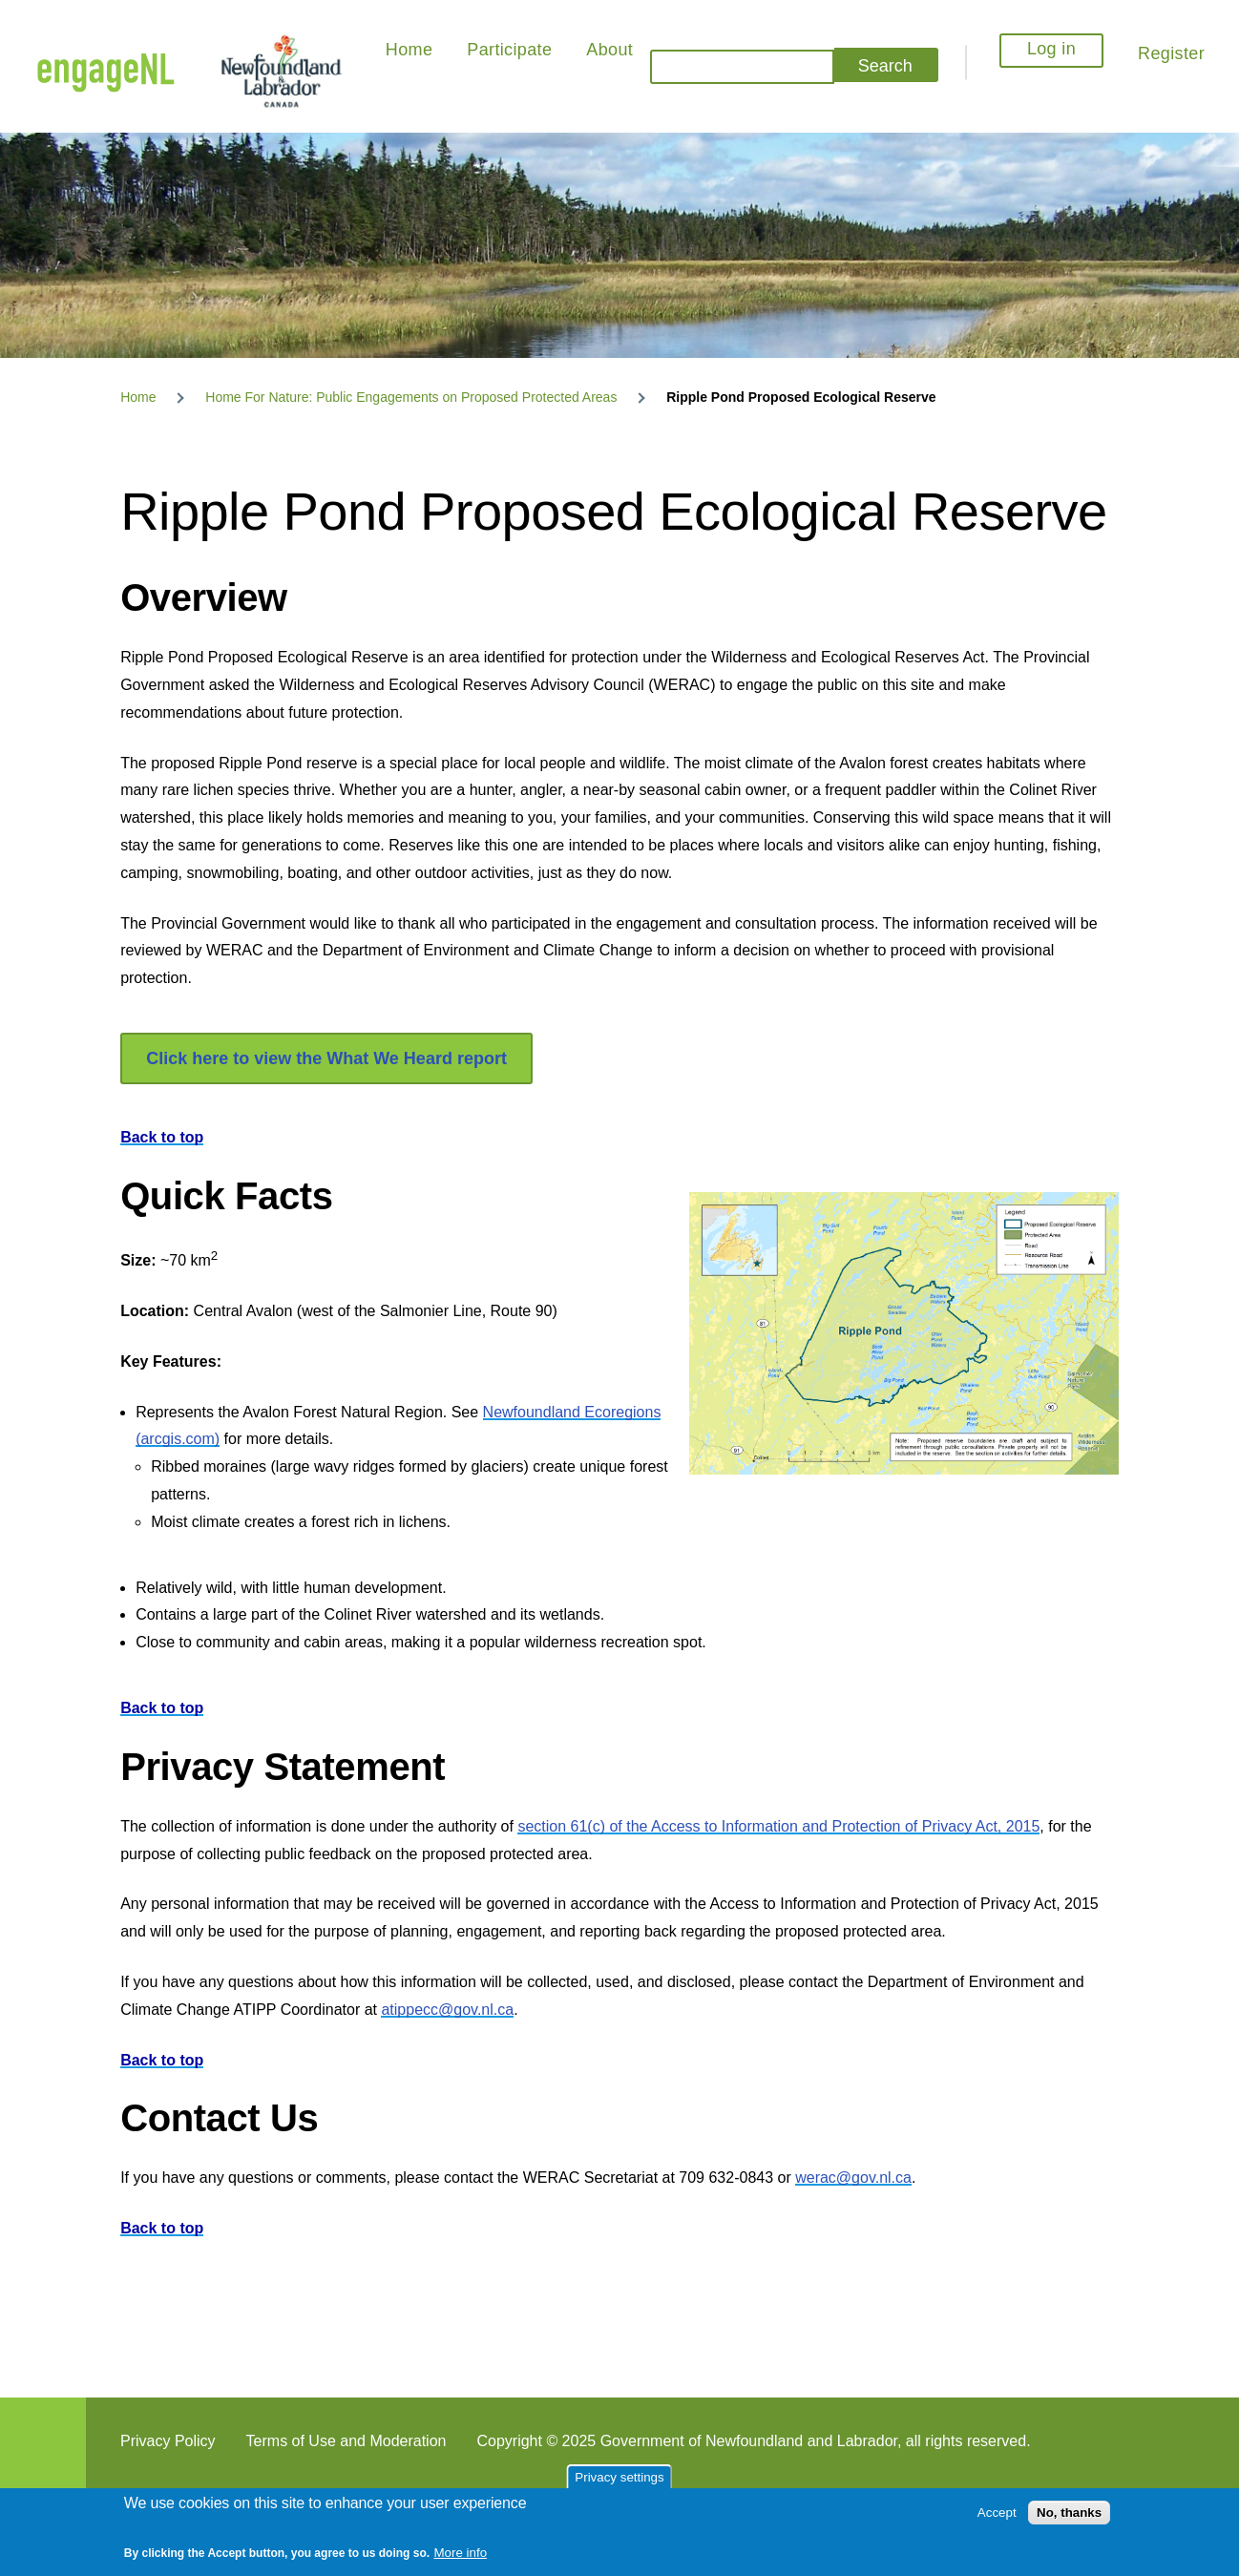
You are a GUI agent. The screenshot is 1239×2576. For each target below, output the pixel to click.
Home (138, 397)
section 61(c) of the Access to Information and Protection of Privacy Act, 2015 (778, 1826)
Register (1171, 53)
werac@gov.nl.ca (853, 2177)
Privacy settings (619, 2477)
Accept (997, 2512)
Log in (1051, 48)
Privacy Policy (168, 2441)
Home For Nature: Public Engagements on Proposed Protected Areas (411, 397)
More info (461, 2552)
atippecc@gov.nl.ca (447, 2009)
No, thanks (1069, 2512)
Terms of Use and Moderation (346, 2441)
